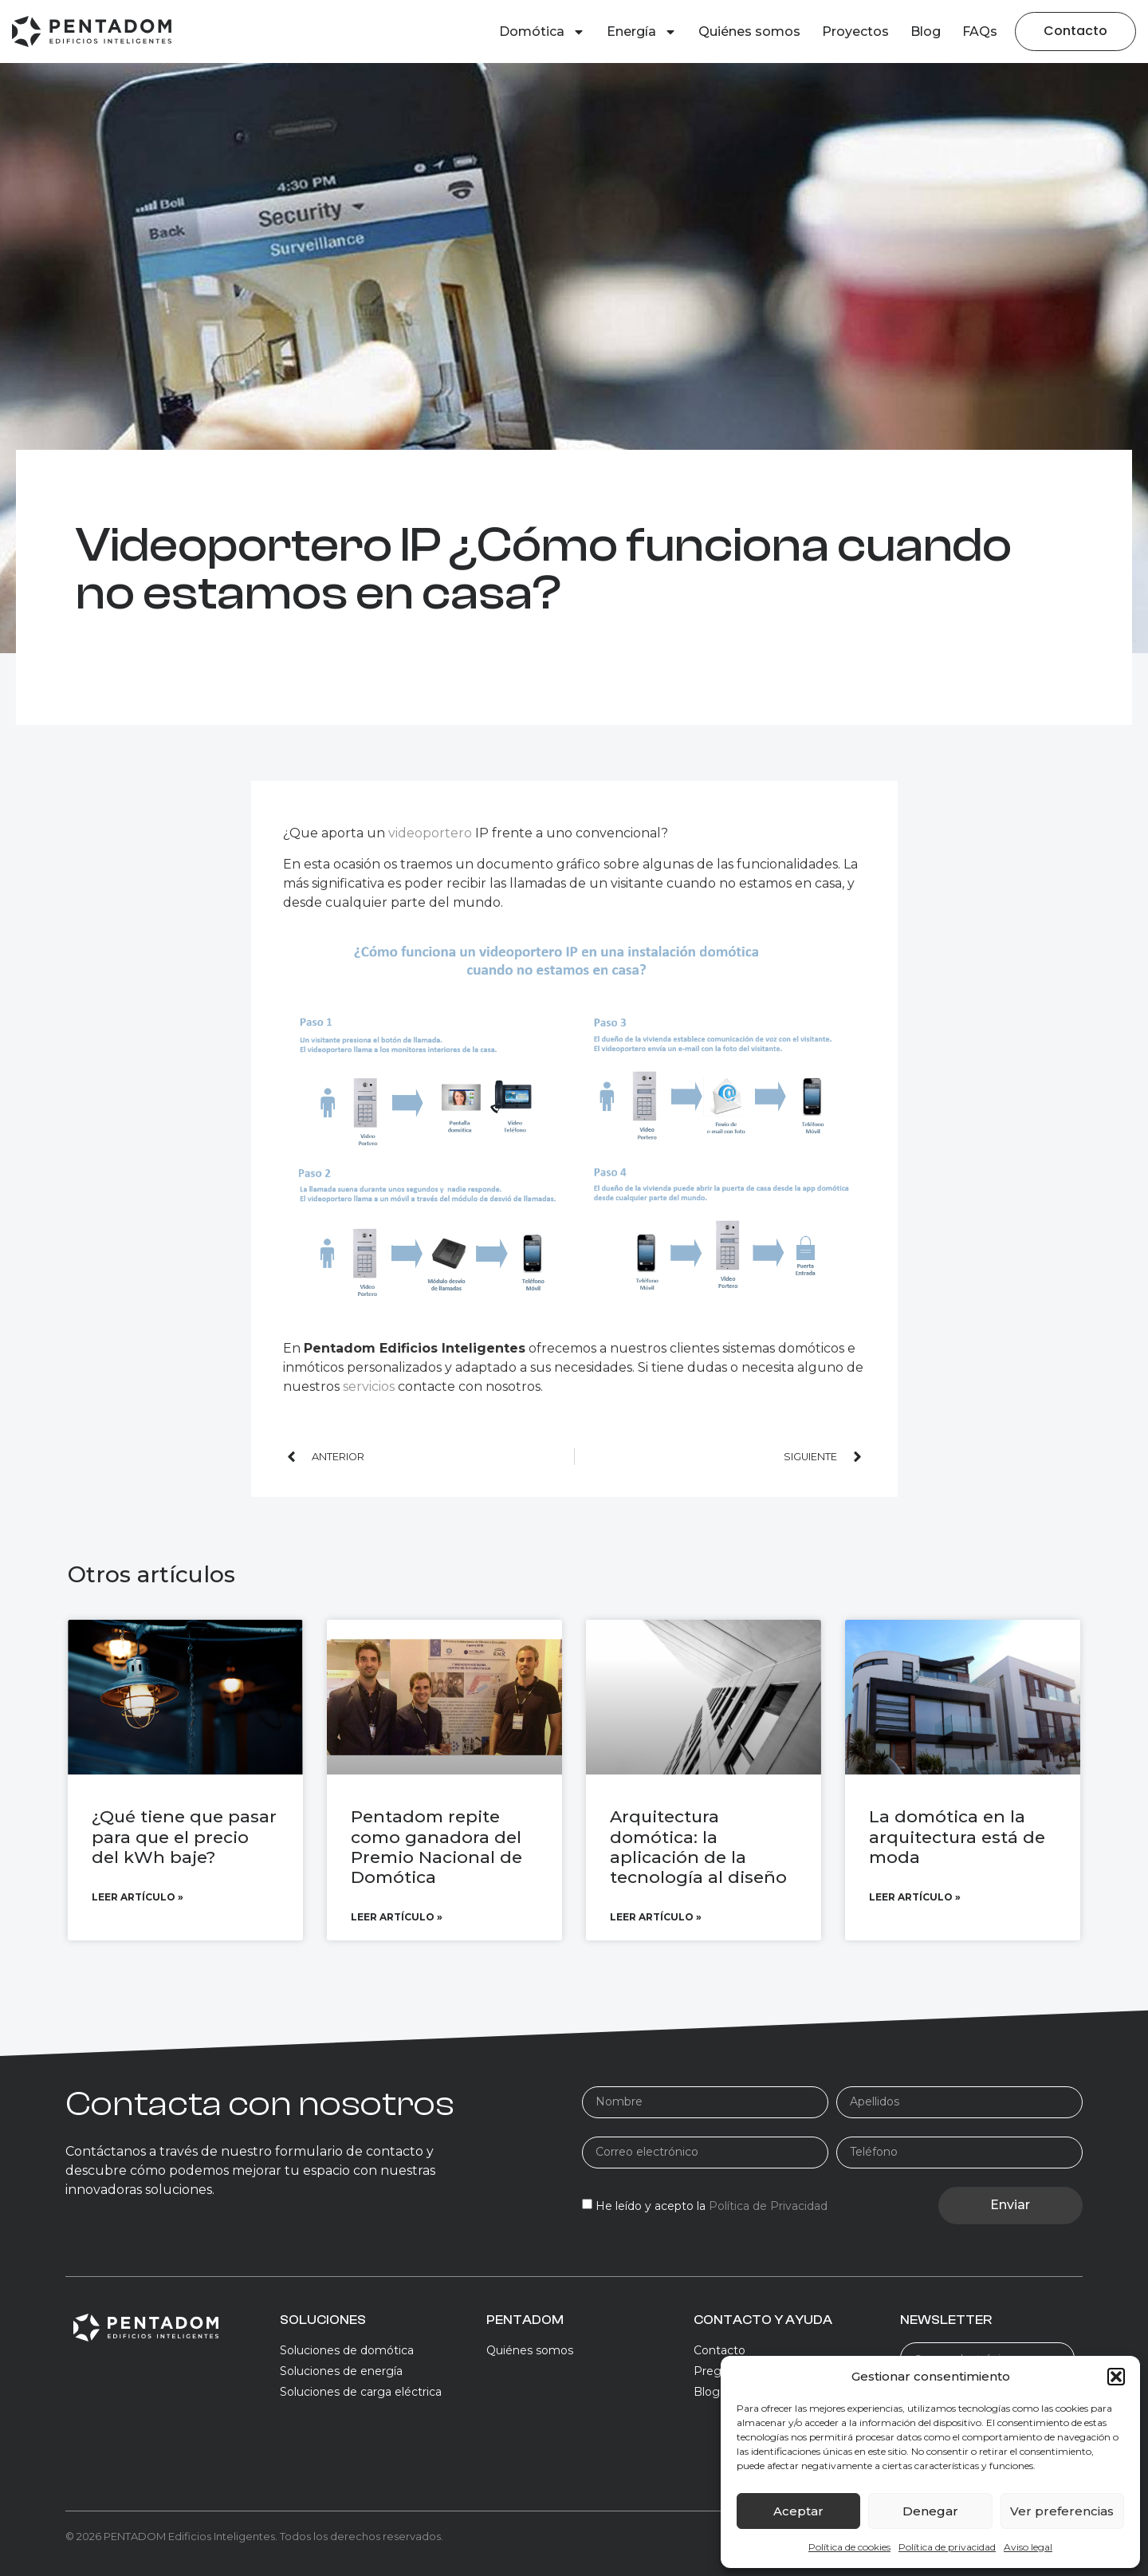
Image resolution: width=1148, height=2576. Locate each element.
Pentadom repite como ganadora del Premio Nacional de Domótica (436, 1846)
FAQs (979, 31)
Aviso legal (1028, 2547)
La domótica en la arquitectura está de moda (957, 1836)
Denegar (930, 2511)
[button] (1116, 2377)
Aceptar (798, 2511)
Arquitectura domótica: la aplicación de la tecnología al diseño (698, 1846)
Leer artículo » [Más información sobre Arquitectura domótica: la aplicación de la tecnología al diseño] (656, 1917)
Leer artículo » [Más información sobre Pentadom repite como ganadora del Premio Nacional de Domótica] (396, 1917)
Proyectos (855, 31)
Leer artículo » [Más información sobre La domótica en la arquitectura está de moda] (915, 1897)
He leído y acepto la (712, 2206)
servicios (370, 1386)
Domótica (542, 32)
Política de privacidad (947, 2547)
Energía (642, 32)
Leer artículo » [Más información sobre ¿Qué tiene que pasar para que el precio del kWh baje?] (137, 1897)
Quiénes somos (749, 31)
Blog (925, 31)
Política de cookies (849, 2547)
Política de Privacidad (768, 2206)
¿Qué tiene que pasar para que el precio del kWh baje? (184, 1836)
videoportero (430, 833)
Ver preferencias (1062, 2511)
